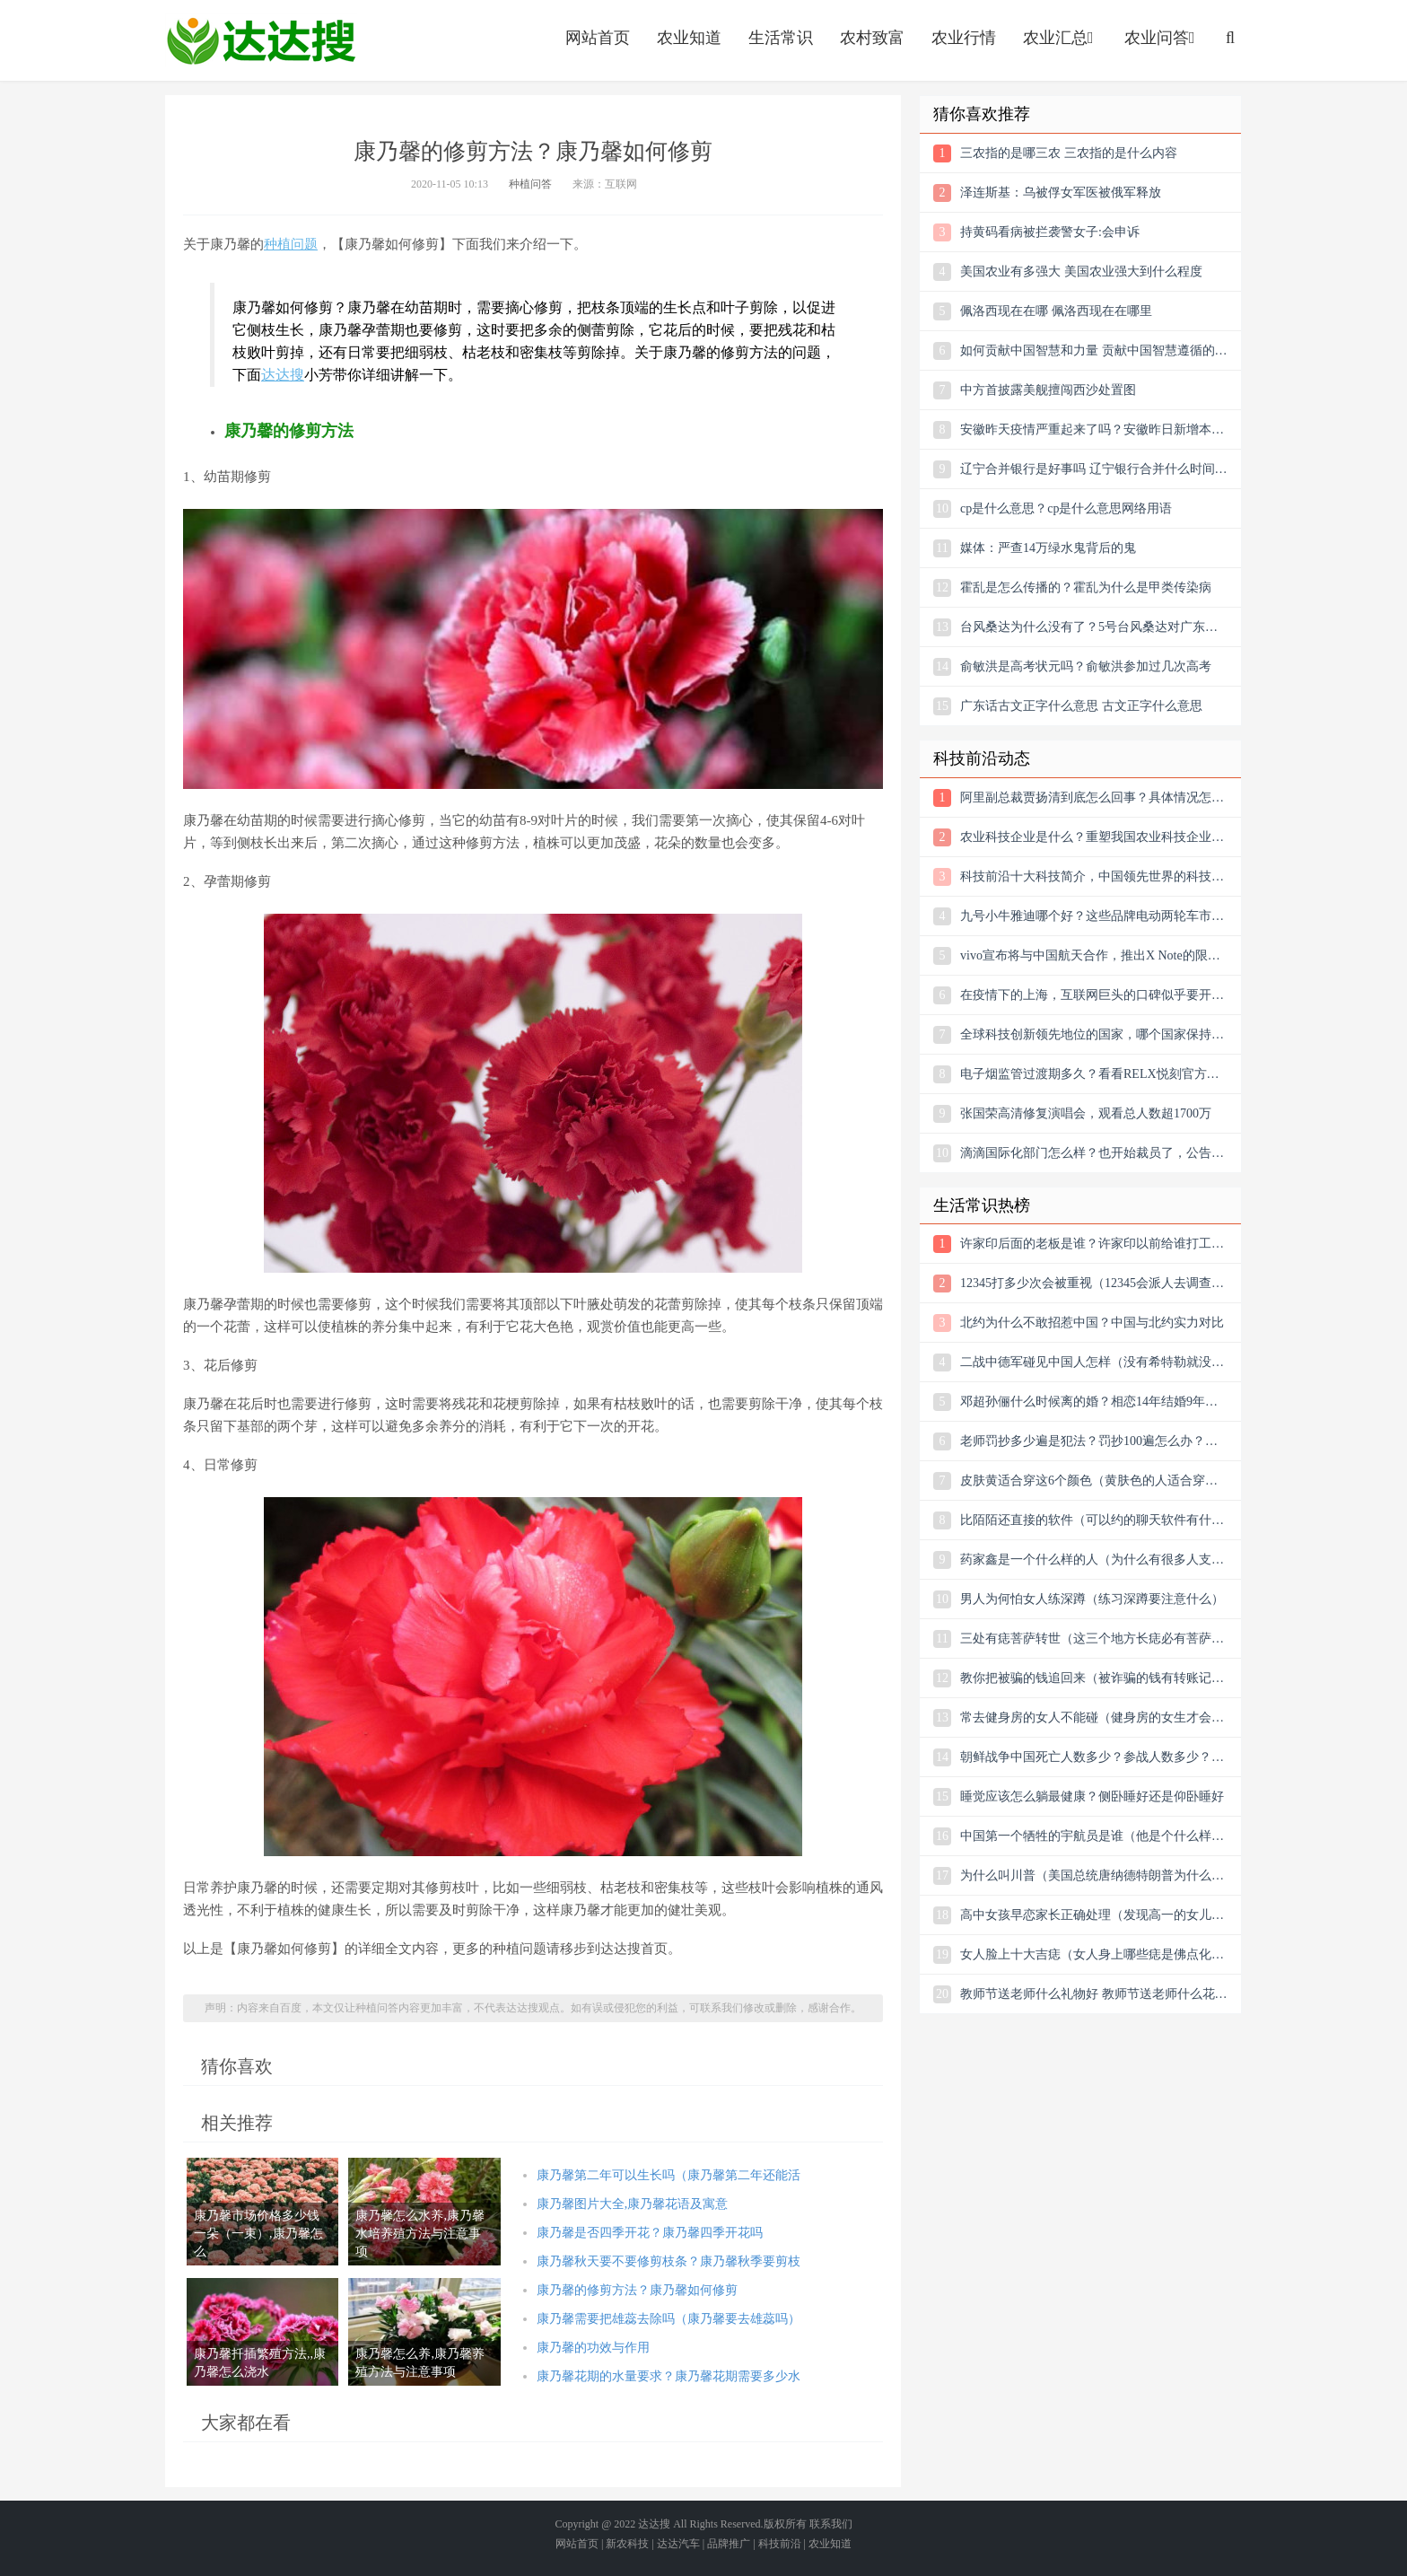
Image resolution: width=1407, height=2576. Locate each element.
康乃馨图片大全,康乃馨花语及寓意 (633, 2204)
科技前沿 (779, 2543)
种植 (277, 244)
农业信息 (261, 40)
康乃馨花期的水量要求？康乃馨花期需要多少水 (668, 2376)
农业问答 (1161, 38)
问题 (304, 244)
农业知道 (689, 38)
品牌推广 (728, 2543)
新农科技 (627, 2543)
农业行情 (963, 38)
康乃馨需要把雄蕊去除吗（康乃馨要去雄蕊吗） (668, 2319)
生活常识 (780, 38)
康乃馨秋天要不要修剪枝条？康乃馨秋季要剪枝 (668, 2261)
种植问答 (530, 184)
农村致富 (872, 38)
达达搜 (282, 374)
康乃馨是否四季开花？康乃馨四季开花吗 (650, 2232)
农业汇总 (1060, 38)
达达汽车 (678, 2543)
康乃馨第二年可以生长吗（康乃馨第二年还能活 (668, 2175)
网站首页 (597, 38)
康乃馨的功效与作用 (593, 2347)
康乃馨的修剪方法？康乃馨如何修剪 (637, 2290)
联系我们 (830, 2524)
